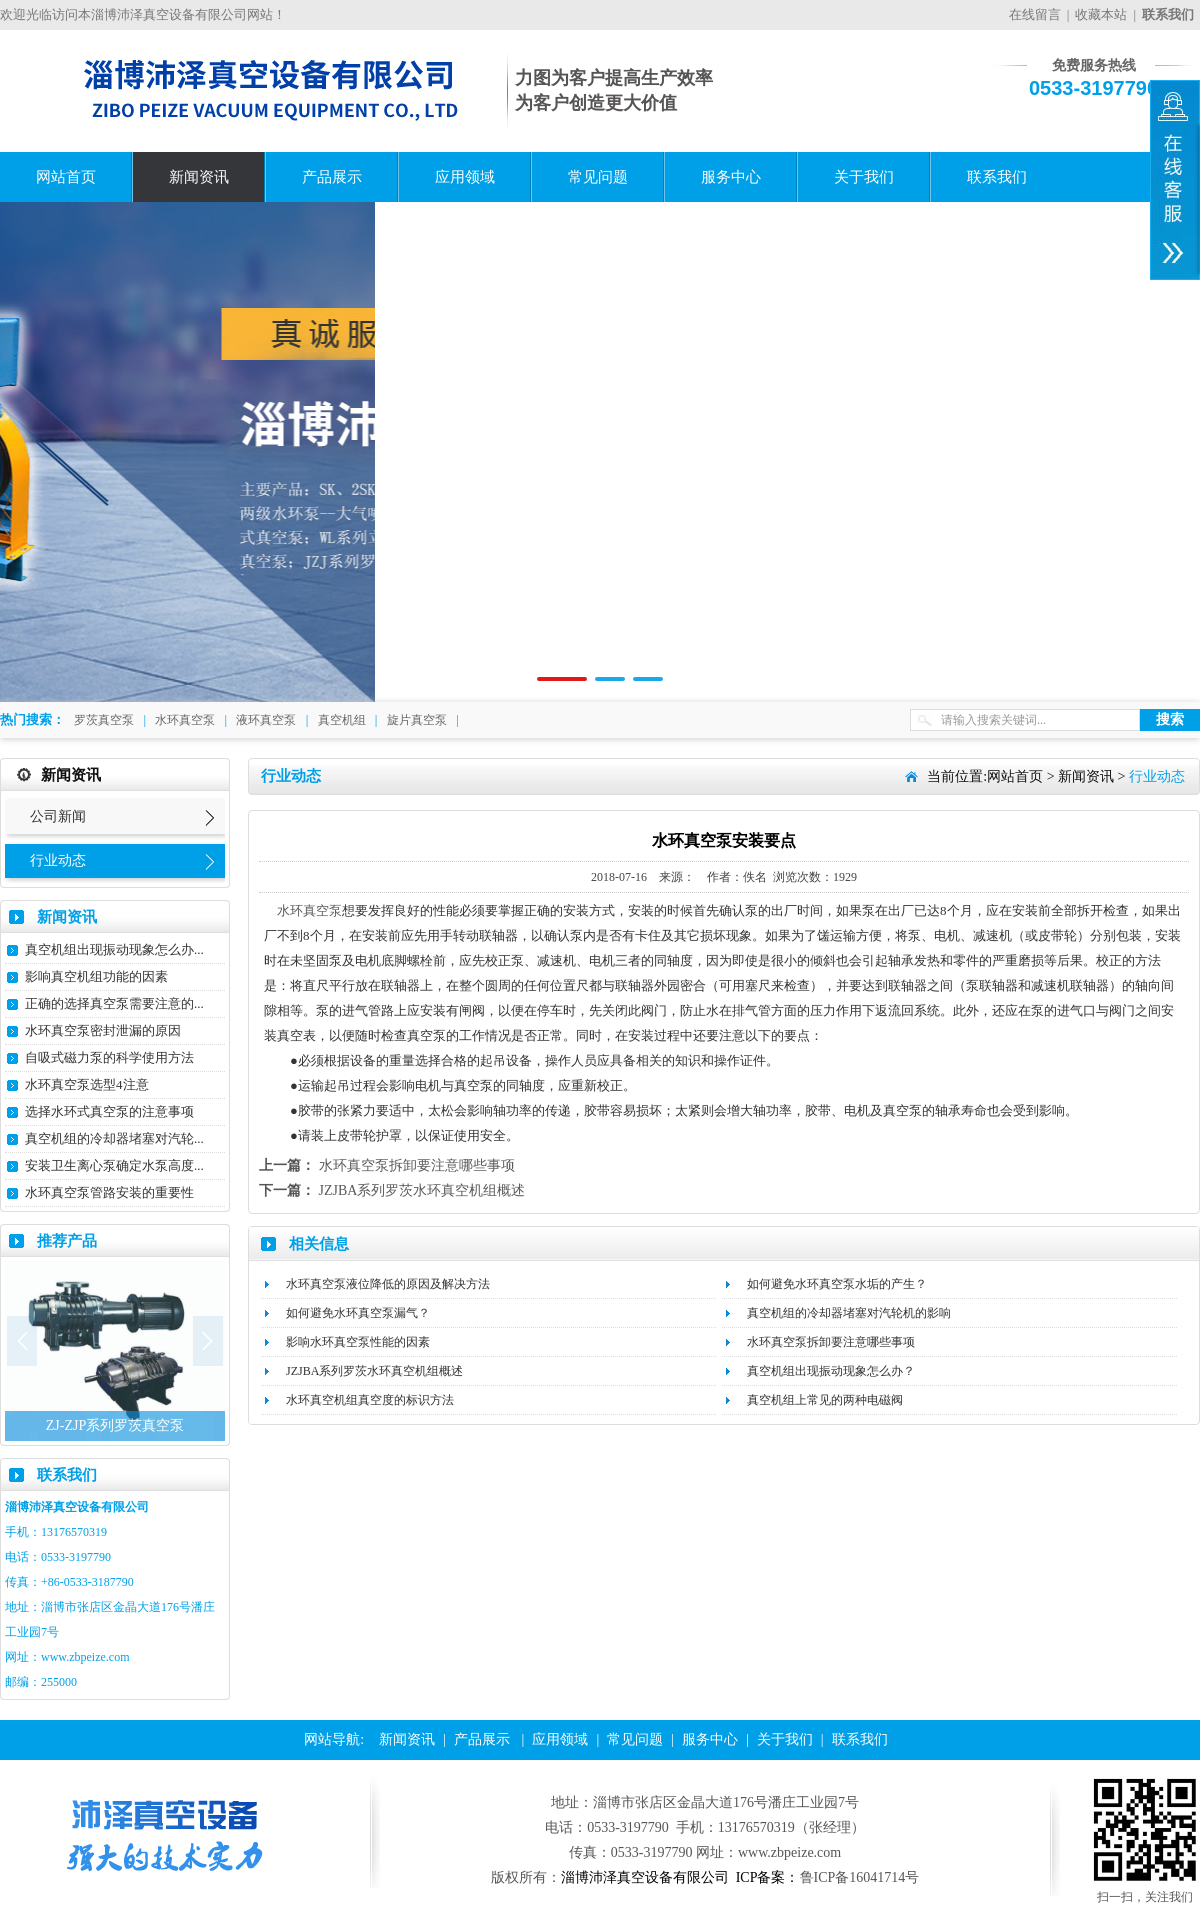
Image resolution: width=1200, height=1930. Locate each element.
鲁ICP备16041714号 (860, 1877)
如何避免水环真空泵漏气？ (358, 1313)
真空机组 (342, 720)
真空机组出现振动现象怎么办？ (831, 1371)
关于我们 (864, 177)
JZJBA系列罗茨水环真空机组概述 (422, 1190)
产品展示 (332, 177)
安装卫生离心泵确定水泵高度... (114, 1165)
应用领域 (465, 177)
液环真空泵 (266, 720)
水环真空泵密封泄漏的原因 (103, 1030)
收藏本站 (1101, 14)
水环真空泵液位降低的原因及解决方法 (388, 1284)
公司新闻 (58, 816)
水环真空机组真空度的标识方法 (370, 1400)
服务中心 (731, 177)
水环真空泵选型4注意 (87, 1084)
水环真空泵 (185, 720)
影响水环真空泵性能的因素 (358, 1342)
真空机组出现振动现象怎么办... (114, 949)
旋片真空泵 (417, 720)
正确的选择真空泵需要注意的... (114, 1003)
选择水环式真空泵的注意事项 (109, 1111)
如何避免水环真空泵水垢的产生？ (837, 1284)
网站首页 (66, 177)
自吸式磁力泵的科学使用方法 (109, 1057)
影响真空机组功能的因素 (96, 976)
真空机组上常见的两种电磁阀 (825, 1400)
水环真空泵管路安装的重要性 (109, 1192)
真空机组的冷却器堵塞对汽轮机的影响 (849, 1313)
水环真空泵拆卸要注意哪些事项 (417, 1165)
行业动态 (58, 860)
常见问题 (598, 177)
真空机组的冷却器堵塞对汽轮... (114, 1138)
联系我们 (997, 177)
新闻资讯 (199, 177)
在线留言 (1035, 14)
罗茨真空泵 (104, 720)
